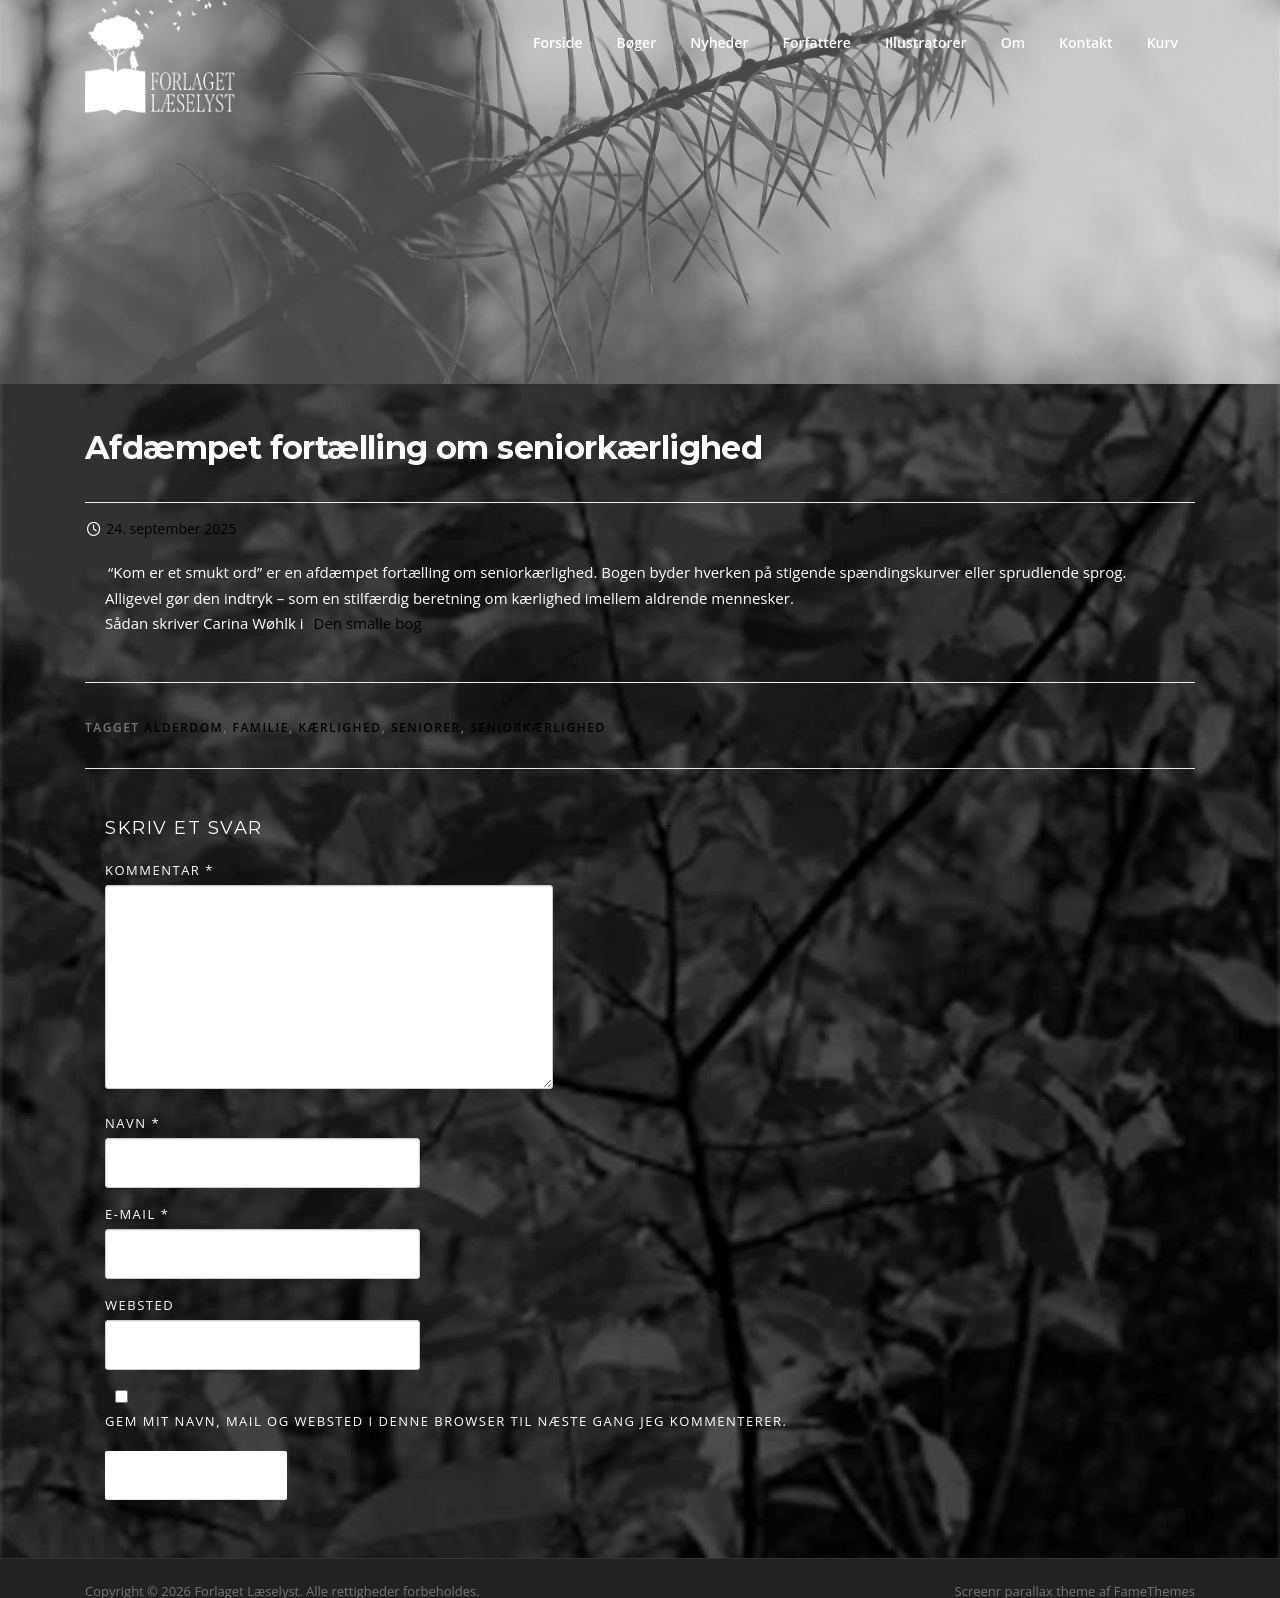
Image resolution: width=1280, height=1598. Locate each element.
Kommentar (159, 846)
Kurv (1162, 42)
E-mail (137, 1190)
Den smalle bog (368, 599)
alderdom (183, 703)
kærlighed (339, 703)
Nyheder (719, 42)
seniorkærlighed (538, 703)
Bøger (637, 42)
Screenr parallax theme (1025, 1566)
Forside (558, 42)
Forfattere (816, 42)
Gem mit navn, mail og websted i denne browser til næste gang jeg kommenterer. (446, 1397)
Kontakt (1086, 42)
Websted (139, 1281)
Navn (132, 1098)
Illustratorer (926, 42)
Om (1013, 42)
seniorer (426, 703)
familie (261, 703)
